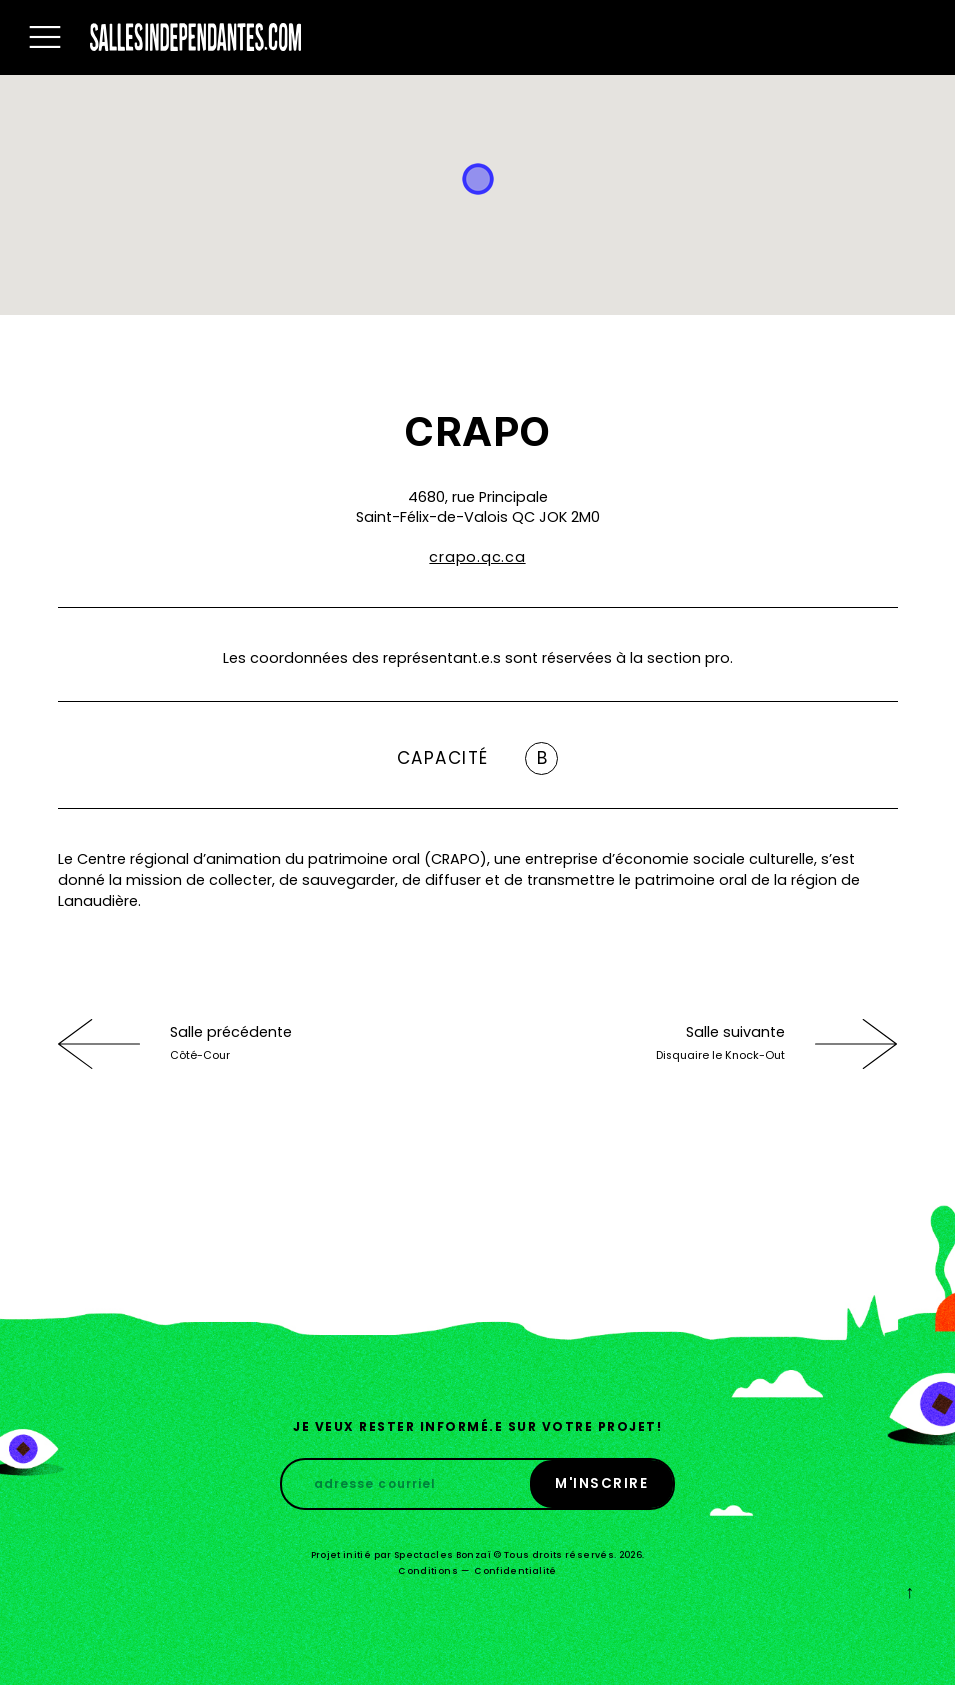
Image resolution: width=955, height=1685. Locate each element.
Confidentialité (515, 1571)
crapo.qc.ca (477, 557)
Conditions (428, 1571)
